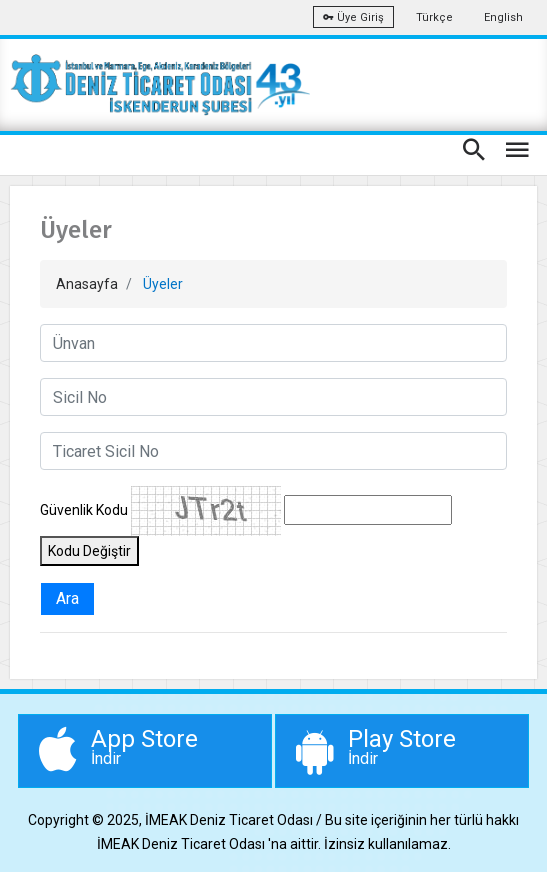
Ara (67, 598)
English (503, 17)
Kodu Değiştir (89, 551)
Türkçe (434, 17)
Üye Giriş (353, 17)
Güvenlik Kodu (84, 510)
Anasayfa (87, 284)
